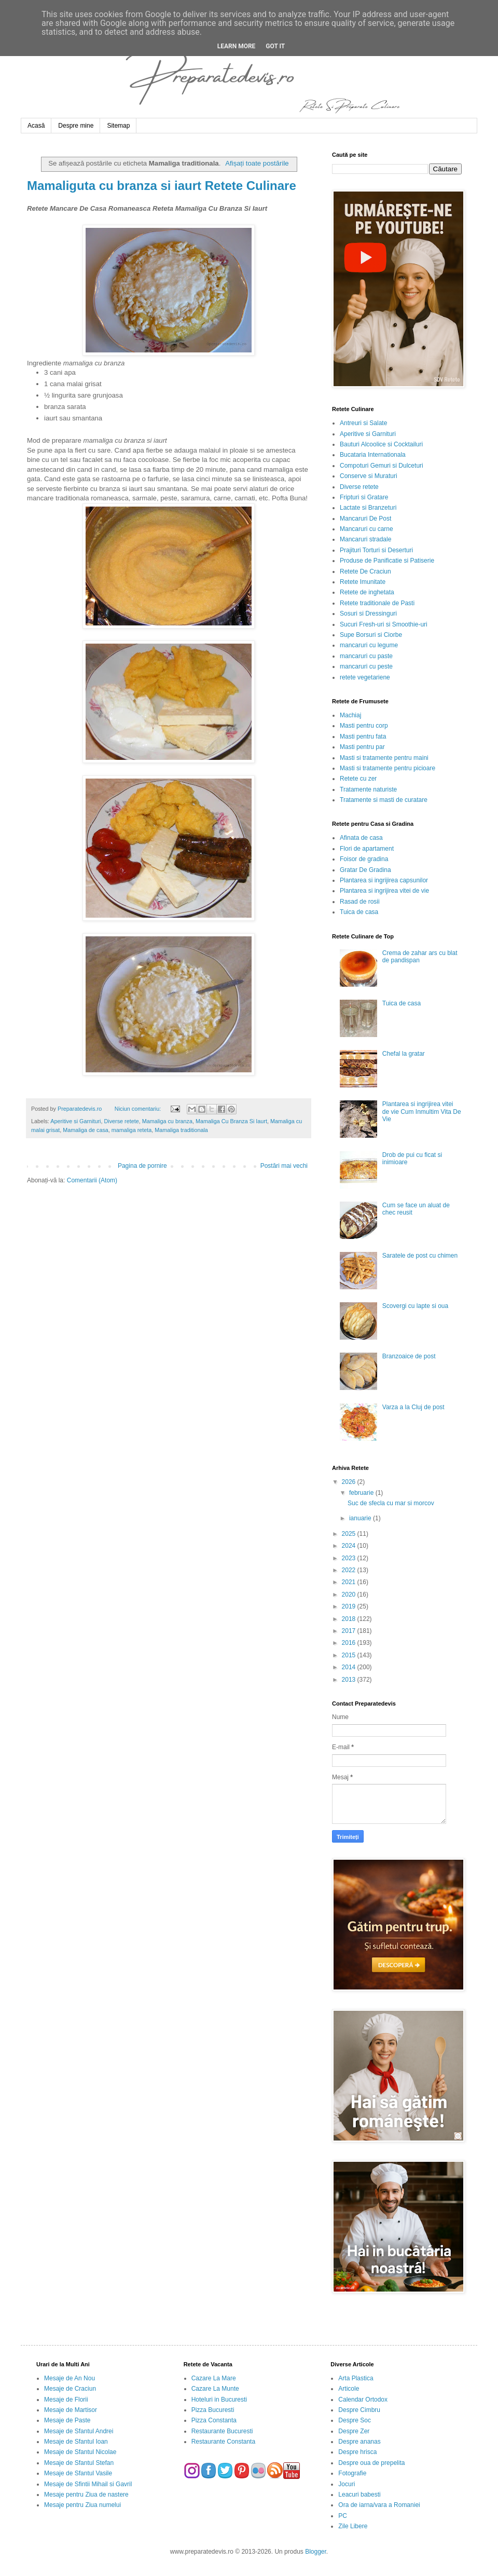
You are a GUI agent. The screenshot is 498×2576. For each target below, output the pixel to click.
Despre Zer (353, 2431)
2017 (349, 1630)
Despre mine (75, 125)
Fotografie (352, 2473)
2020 (349, 1594)
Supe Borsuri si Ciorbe (371, 634)
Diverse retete (121, 1121)
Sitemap (118, 125)
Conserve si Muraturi (368, 476)
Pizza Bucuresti (212, 2410)
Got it (275, 46)
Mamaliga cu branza (167, 1121)
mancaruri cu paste (366, 656)
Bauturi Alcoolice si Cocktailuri (381, 444)
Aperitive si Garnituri (75, 1121)
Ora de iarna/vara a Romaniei (379, 2505)
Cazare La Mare (213, 2378)
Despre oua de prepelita (371, 2462)
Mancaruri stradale (365, 539)
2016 (349, 1642)
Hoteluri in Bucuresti (219, 2399)
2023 (349, 1558)
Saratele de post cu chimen (420, 1255)
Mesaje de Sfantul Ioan (76, 2441)
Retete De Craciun (365, 571)
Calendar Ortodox (363, 2399)
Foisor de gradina (364, 859)
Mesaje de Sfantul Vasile (78, 2473)
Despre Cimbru (359, 2410)
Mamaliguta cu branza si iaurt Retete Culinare (161, 186)
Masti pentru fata (363, 736)
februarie (362, 1492)
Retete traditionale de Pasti (377, 603)
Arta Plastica (355, 2378)
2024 (349, 1545)
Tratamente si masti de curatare (383, 799)
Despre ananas (359, 2441)
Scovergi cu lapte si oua (415, 1306)
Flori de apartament (367, 848)
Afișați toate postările (256, 163)
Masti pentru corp (364, 725)
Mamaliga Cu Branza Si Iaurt (231, 1121)
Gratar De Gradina (365, 870)
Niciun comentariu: (138, 1109)
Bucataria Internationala (373, 454)
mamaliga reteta (131, 1130)
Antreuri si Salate (363, 423)
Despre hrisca (357, 2452)
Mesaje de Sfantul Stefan (79, 2462)
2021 (349, 1582)
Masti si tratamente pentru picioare (387, 768)
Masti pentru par (362, 747)
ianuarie (361, 1518)
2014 (349, 1667)
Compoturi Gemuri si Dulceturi (381, 465)
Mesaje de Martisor (70, 2410)
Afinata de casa (361, 837)
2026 (349, 1481)
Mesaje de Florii (66, 2399)
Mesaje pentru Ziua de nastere (86, 2494)
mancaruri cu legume (369, 645)
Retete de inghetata (367, 592)
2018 (349, 1619)
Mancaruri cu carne (366, 529)
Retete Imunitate (362, 581)
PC (342, 2515)
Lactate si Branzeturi (368, 507)
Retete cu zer (358, 778)
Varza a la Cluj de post (413, 1407)
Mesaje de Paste (67, 2420)
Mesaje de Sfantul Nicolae (80, 2452)
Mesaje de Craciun (70, 2388)
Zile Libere (352, 2526)
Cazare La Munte (215, 2388)
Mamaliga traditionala (181, 1130)
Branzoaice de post (409, 1356)
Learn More (236, 46)
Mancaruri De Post (365, 518)
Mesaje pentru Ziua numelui (82, 2505)
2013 (349, 1679)
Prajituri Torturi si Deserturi (376, 550)
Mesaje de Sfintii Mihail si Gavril (88, 2484)
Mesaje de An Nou (69, 2378)
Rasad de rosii (360, 901)
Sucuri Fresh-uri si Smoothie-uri (383, 624)
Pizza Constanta (214, 2420)
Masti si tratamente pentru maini (384, 757)
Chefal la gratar (403, 1053)
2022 (349, 1570)
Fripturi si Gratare (364, 497)
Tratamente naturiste (368, 789)
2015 (349, 1655)
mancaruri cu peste (366, 666)
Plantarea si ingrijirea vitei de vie (384, 890)
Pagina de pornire (142, 1165)
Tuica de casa (359, 912)
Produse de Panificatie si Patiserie (387, 560)
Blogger (315, 2551)
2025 (349, 1533)
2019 (349, 1606)
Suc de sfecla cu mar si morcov (391, 1503)
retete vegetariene (365, 677)
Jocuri (346, 2484)
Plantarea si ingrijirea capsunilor (384, 880)
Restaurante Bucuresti (222, 2431)
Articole (348, 2388)
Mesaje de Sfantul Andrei (78, 2431)
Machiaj (350, 715)
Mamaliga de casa (85, 1130)
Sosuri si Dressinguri (368, 613)
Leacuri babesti (359, 2494)
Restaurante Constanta (223, 2441)
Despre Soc (354, 2420)
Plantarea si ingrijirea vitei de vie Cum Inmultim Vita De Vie (421, 1111)
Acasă (36, 125)
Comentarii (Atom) (92, 1180)
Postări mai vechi (284, 1165)
